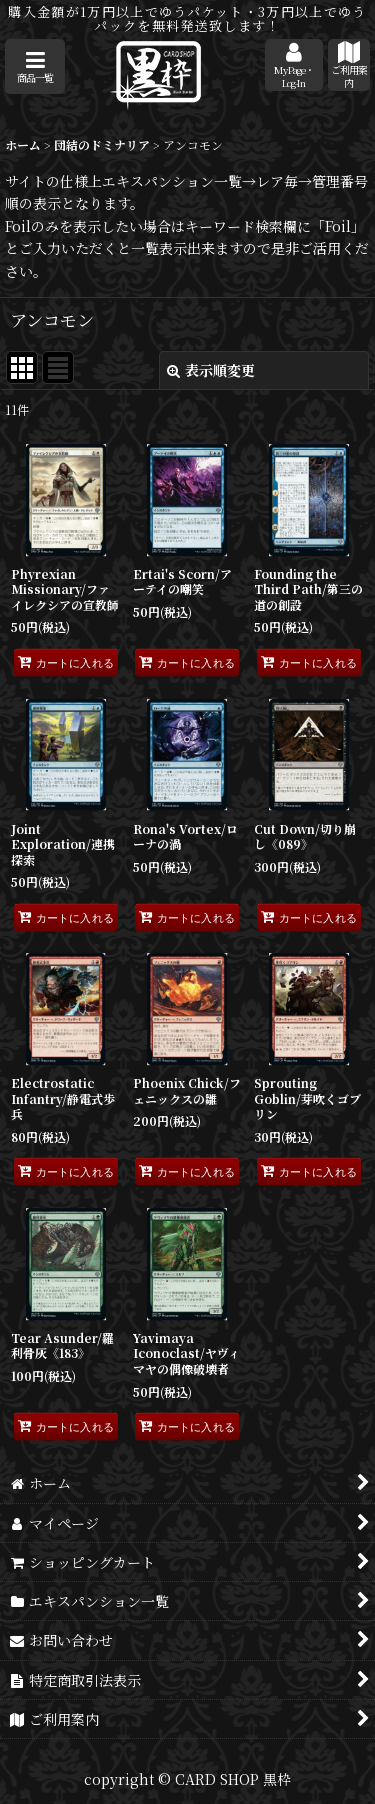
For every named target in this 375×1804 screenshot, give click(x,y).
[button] (35, 66)
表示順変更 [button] (211, 370)
